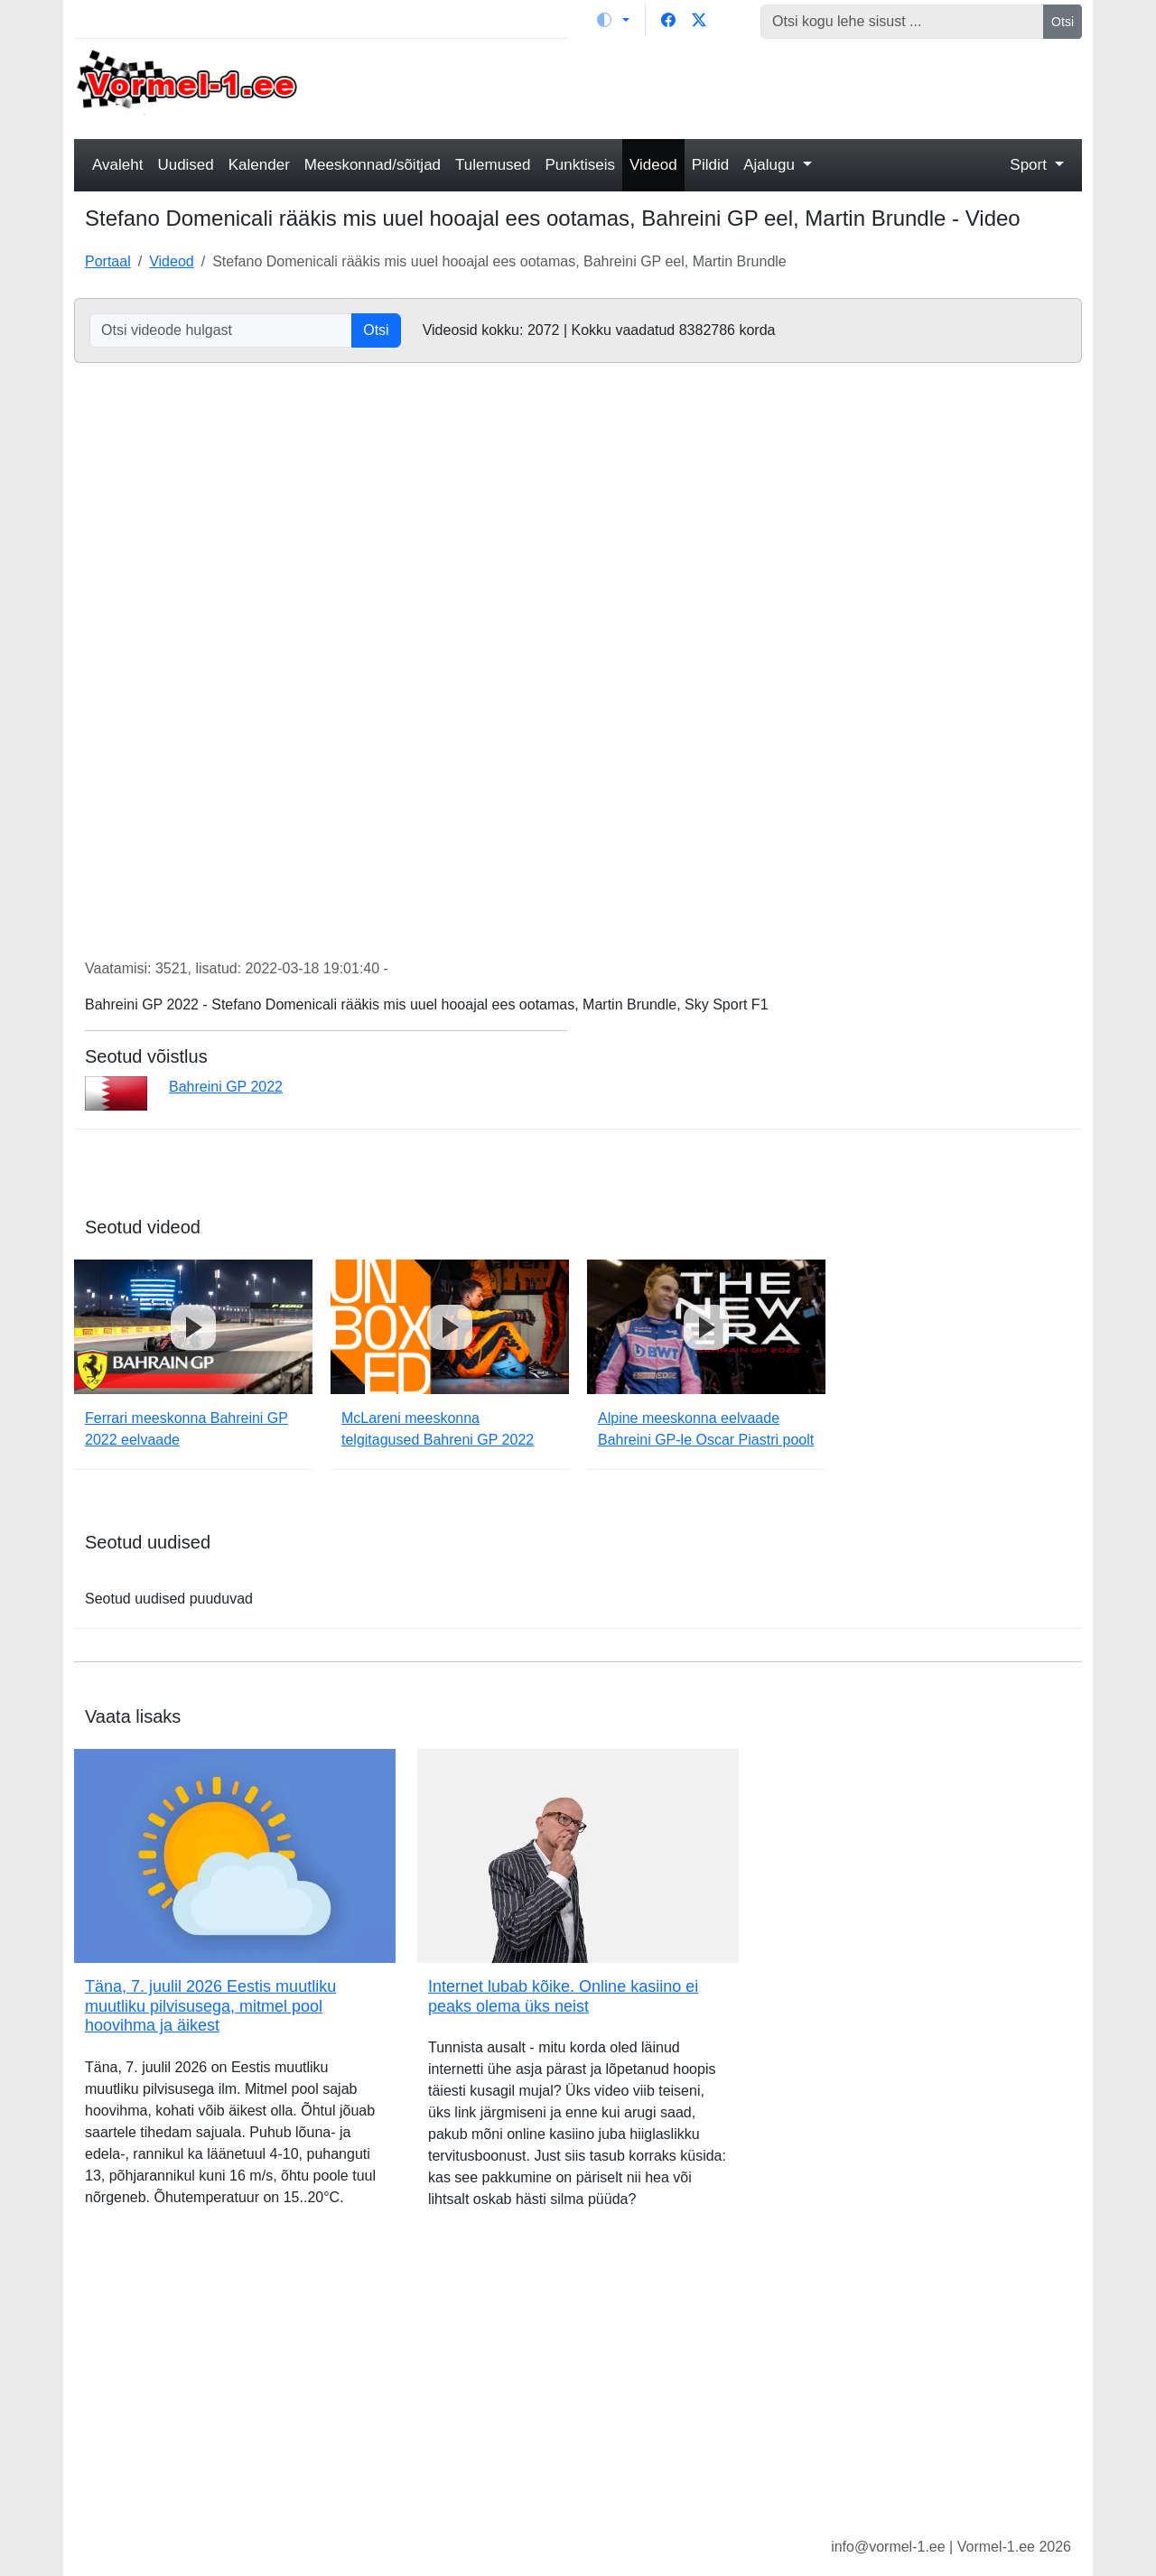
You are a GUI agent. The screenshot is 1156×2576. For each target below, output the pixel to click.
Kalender (259, 164)
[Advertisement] (706, 86)
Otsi (1062, 21)
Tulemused (492, 164)
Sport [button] (1030, 164)
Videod (653, 164)
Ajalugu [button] (770, 164)
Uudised (185, 164)
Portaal (108, 261)
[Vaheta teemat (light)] (613, 20)
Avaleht (117, 164)
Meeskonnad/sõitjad (372, 164)
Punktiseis (580, 164)
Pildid (711, 164)
